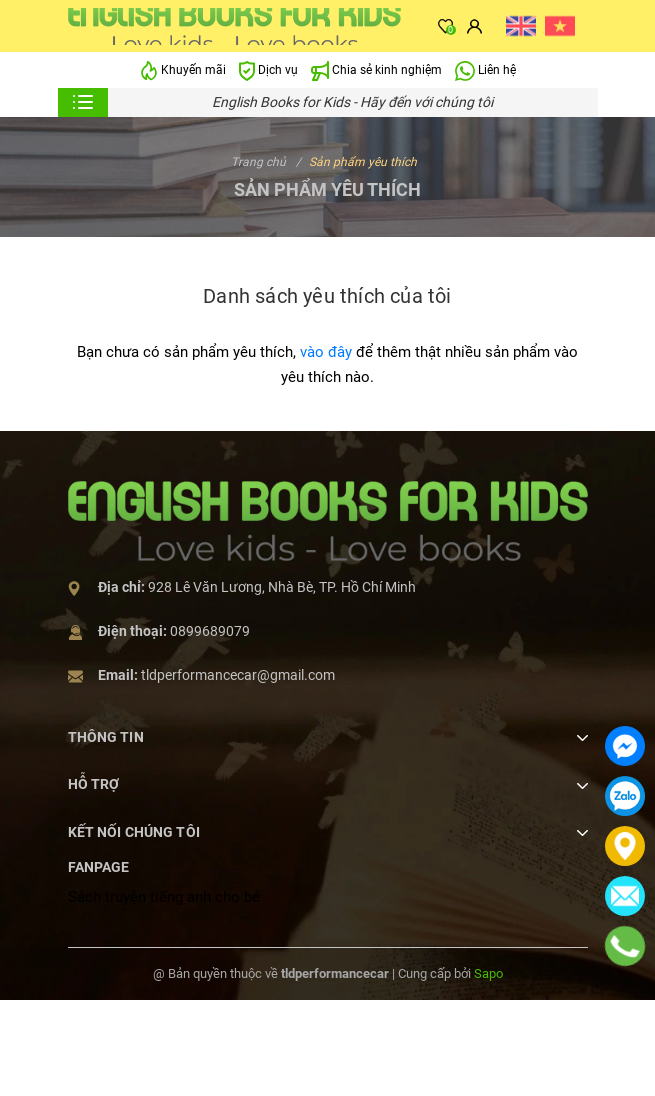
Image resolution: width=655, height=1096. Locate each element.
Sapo (488, 973)
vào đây (326, 352)
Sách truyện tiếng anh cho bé (164, 897)
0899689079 (210, 631)
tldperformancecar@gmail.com (238, 675)
